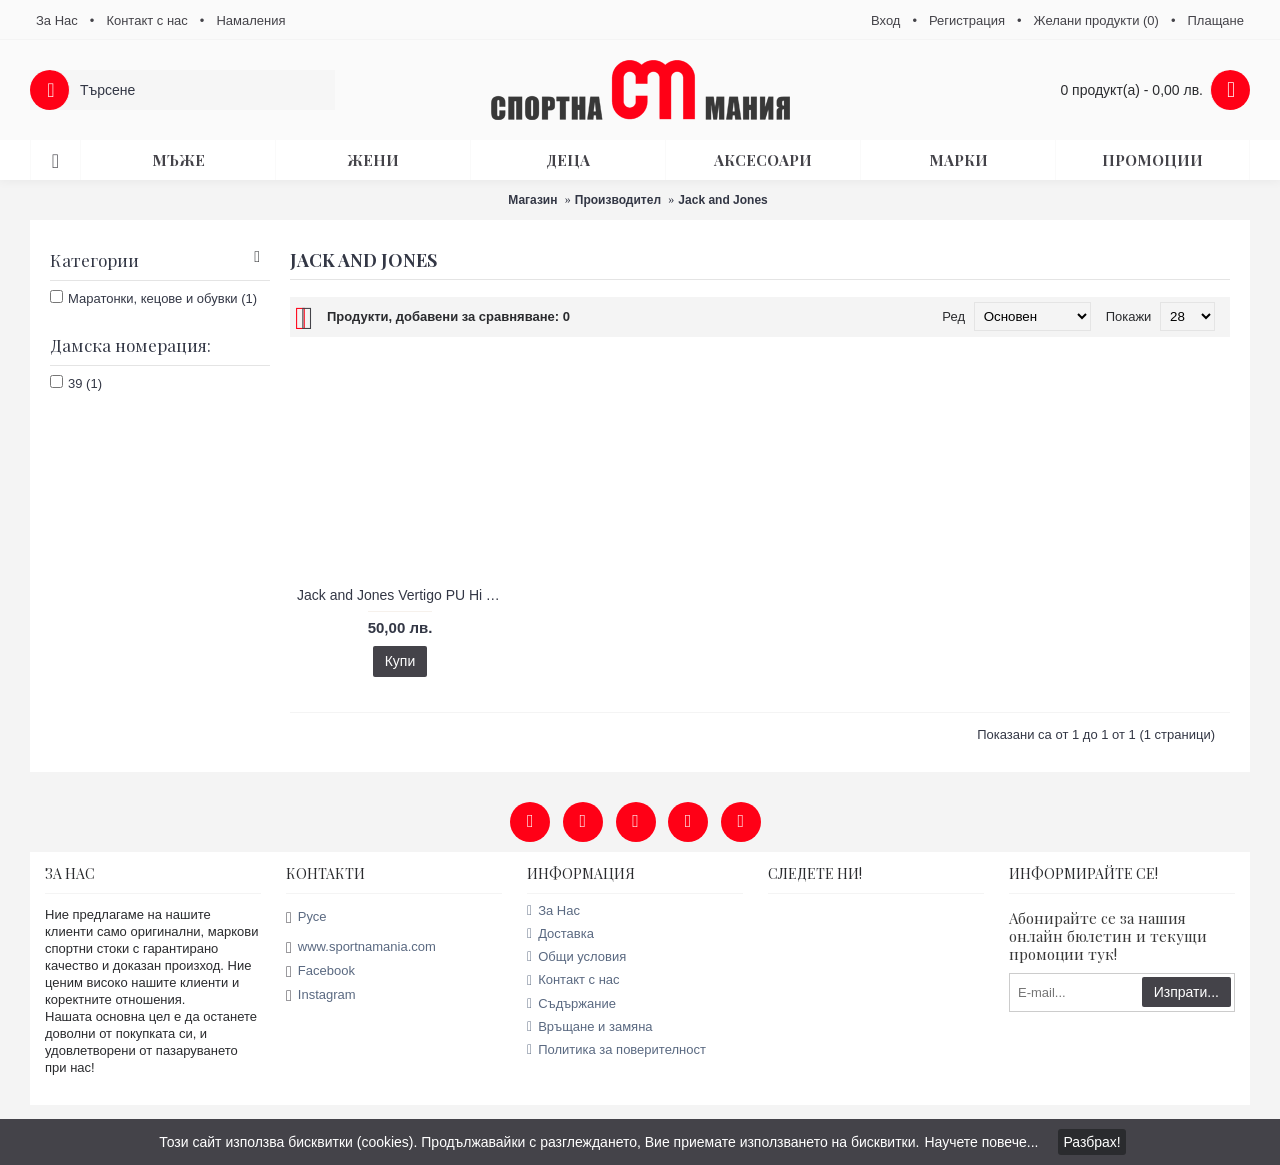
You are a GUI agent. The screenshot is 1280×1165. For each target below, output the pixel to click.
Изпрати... (1186, 992)
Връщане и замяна (590, 1026)
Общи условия (576, 956)
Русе (306, 917)
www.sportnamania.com (361, 947)
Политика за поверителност (616, 1049)
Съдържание (571, 1003)
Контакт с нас (573, 979)
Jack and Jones (722, 200)
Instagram (321, 995)
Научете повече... (981, 1142)
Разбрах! (1091, 1142)
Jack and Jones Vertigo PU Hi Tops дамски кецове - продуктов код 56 (403, 595)
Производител (618, 200)
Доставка (560, 933)
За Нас (553, 910)
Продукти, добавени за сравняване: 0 (448, 316)
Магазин (532, 200)
